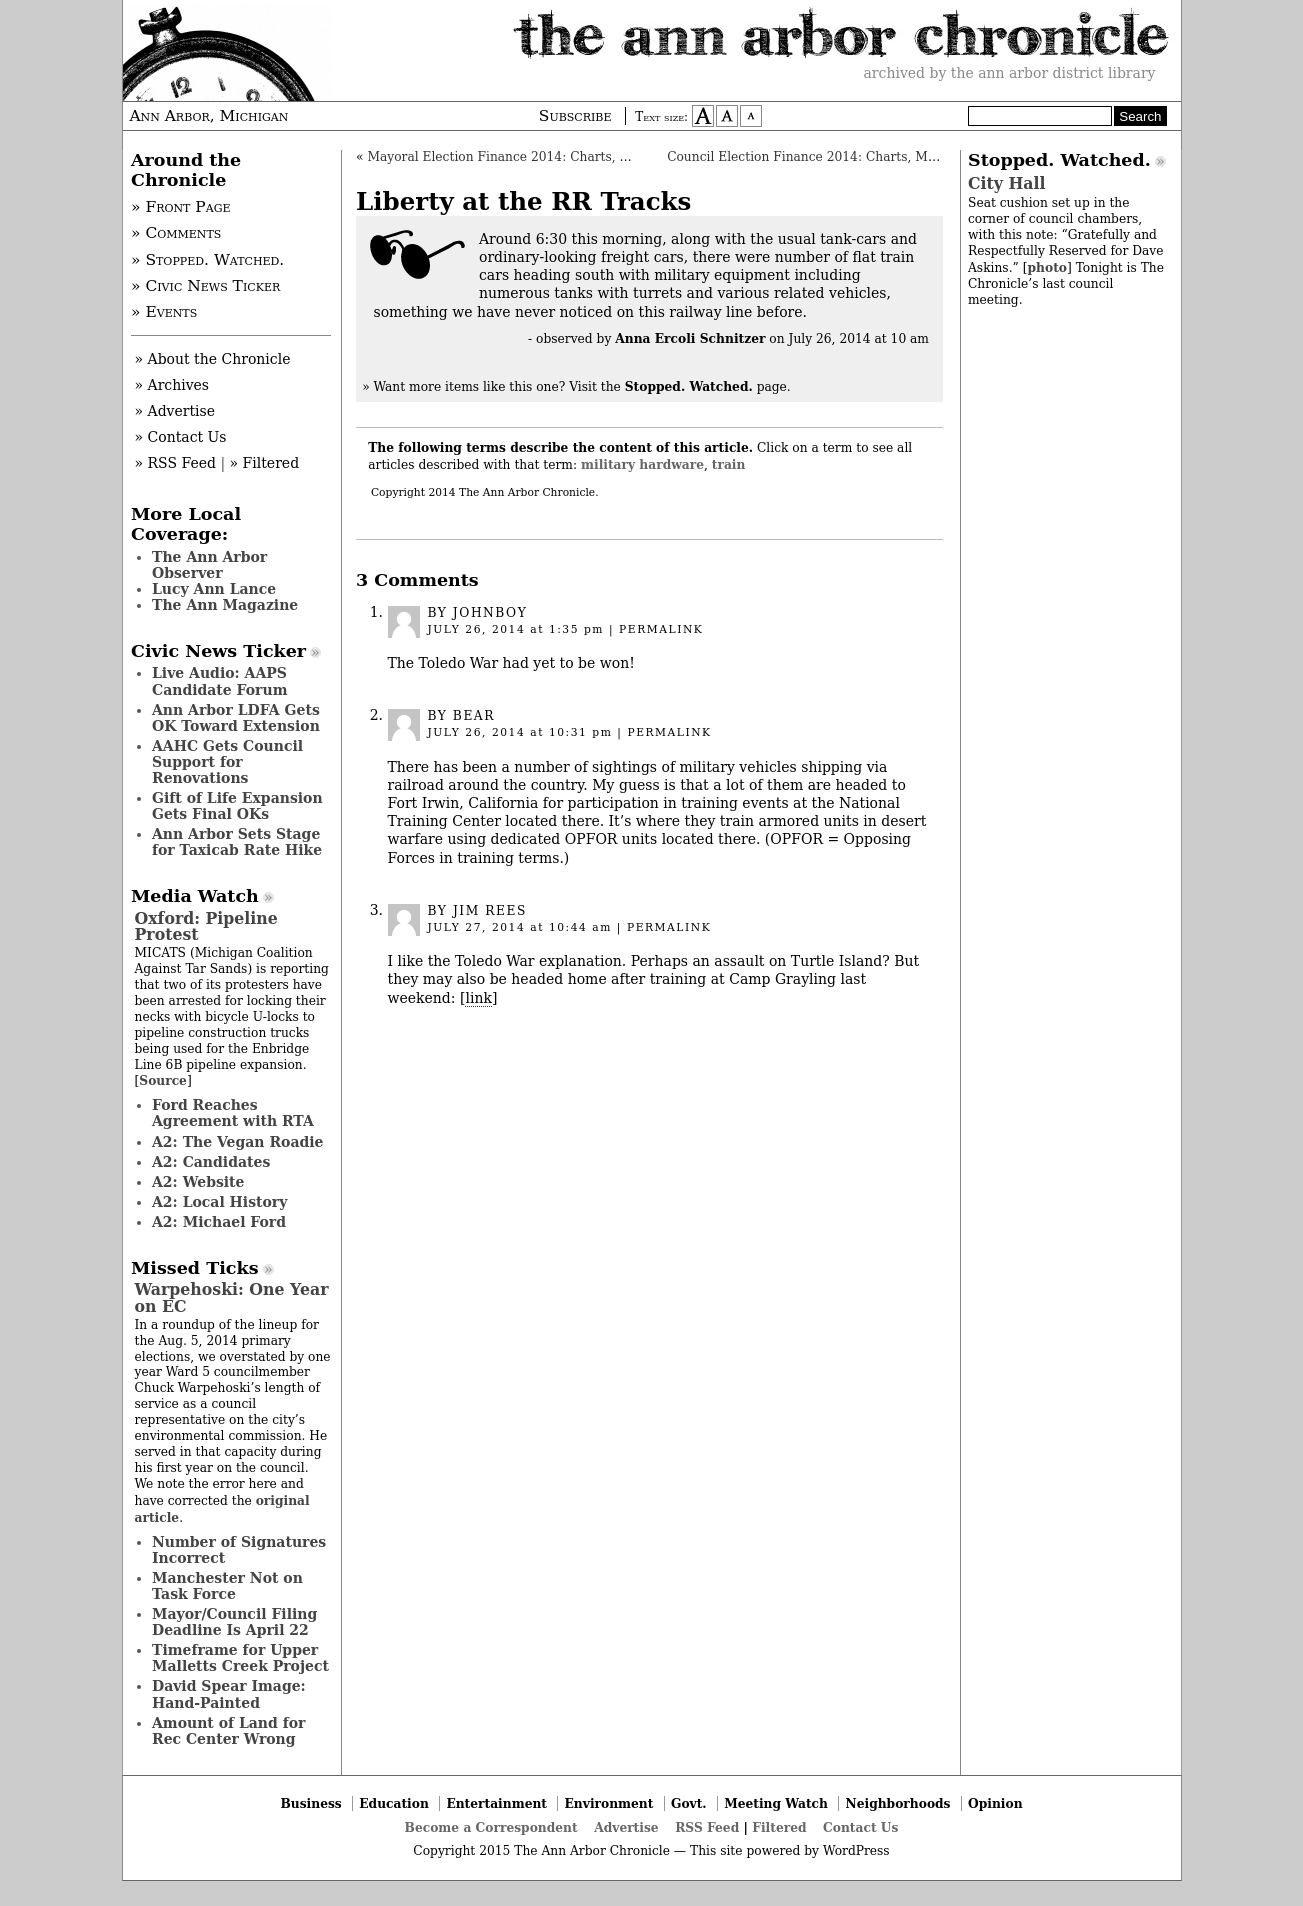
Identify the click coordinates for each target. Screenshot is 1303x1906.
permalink (661, 629)
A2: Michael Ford (219, 1222)
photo (1046, 267)
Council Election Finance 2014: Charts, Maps (808, 157)
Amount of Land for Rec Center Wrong (228, 1731)
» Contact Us (181, 437)
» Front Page (181, 207)
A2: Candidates (211, 1162)
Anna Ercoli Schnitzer (690, 338)
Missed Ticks (195, 1268)
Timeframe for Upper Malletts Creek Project (240, 1658)
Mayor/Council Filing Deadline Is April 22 (234, 1622)
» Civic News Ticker (205, 286)
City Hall (1006, 183)
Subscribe (575, 116)
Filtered (779, 1827)
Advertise (626, 1827)
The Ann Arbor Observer (209, 565)
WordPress (856, 1851)
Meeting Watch (776, 1803)
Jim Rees (490, 911)
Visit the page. (680, 387)
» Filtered (265, 463)
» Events (164, 312)
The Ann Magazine (225, 605)
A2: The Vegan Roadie (237, 1142)
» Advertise (175, 411)
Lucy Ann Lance (214, 589)
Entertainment (496, 1803)
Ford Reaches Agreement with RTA (233, 1113)
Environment (609, 1803)
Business (310, 1803)
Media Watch (195, 896)
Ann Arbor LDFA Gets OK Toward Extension (236, 718)
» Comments (176, 233)
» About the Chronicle (213, 359)
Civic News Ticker (218, 651)
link (478, 998)
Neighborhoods (898, 1803)
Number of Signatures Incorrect (239, 1550)
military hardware (642, 464)
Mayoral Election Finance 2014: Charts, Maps (510, 157)
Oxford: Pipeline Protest (206, 926)
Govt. (689, 1803)
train (729, 464)
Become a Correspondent (491, 1827)
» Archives (172, 385)
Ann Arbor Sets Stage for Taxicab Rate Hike (237, 842)
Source (163, 1080)
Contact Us (860, 1827)
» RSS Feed (175, 463)
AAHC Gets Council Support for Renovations (227, 762)
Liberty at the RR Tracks (523, 201)
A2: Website (198, 1182)
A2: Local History (219, 1202)
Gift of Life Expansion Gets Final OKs (237, 806)
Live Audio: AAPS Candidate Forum (220, 681)
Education (394, 1803)
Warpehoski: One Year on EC (232, 1297)
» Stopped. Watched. (207, 260)
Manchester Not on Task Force (227, 1586)
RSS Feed (707, 1827)
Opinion (995, 1803)
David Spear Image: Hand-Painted (229, 1694)
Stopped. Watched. (1059, 160)
